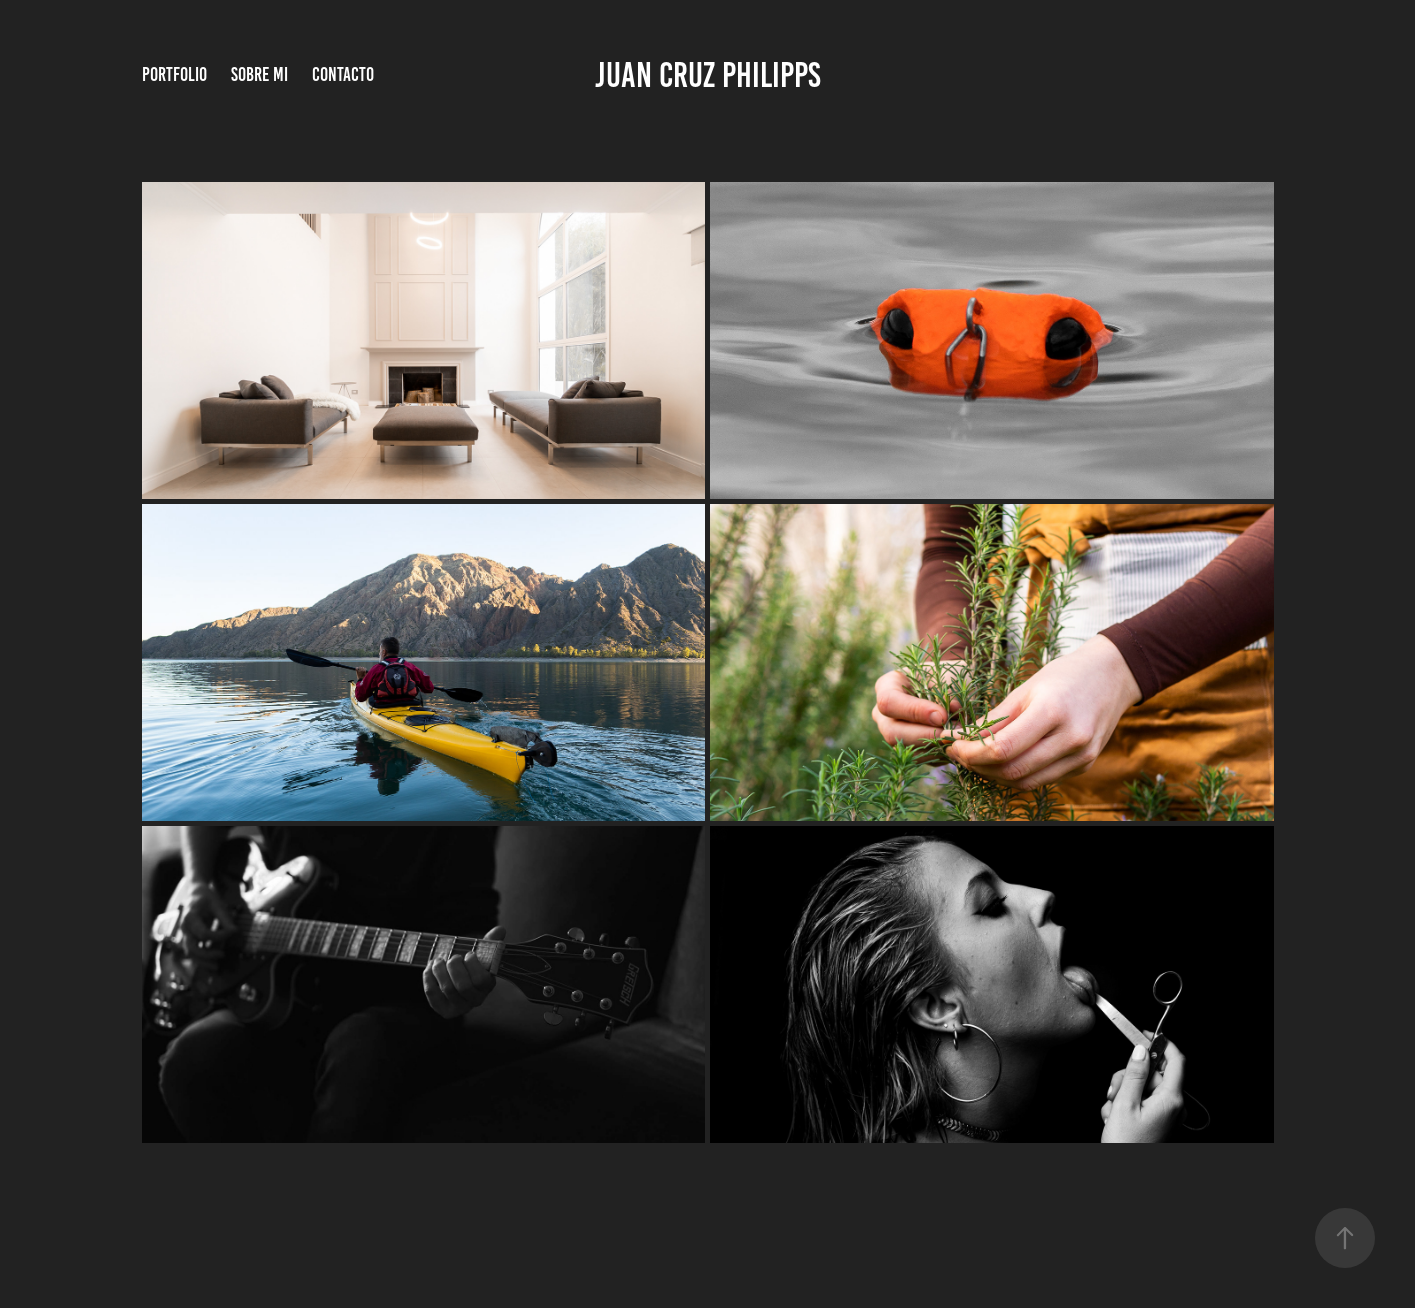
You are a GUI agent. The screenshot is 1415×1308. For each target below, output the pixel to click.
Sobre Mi (259, 74)
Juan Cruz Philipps (708, 75)
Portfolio (174, 74)
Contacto (343, 74)
